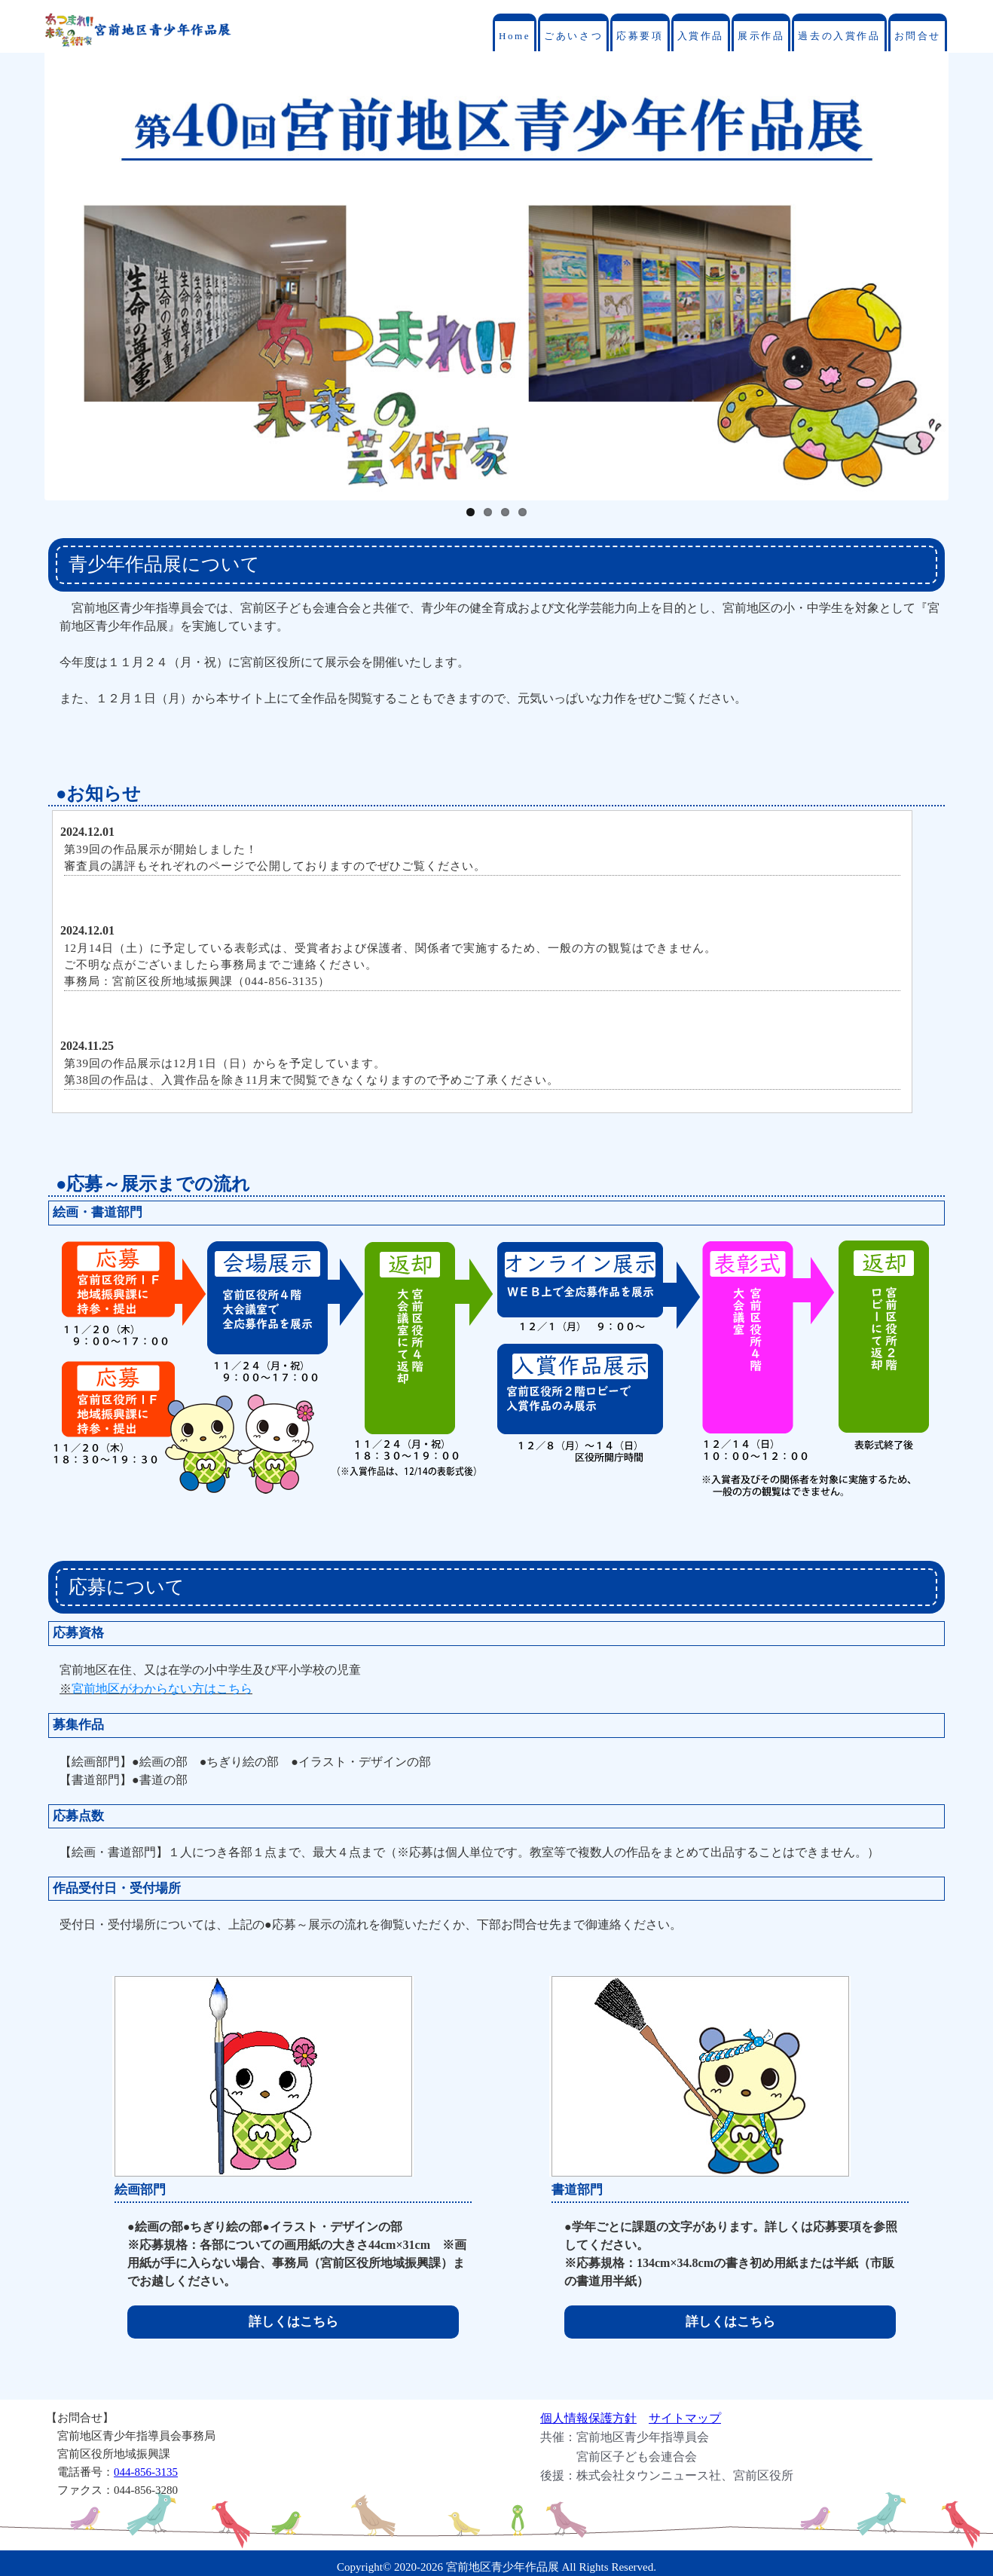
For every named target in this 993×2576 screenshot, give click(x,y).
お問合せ (917, 35)
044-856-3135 (146, 2472)
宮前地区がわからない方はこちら (162, 1688)
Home (514, 35)
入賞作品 (700, 35)
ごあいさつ (573, 35)
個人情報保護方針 (588, 2418)
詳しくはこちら (293, 2321)
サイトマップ (685, 2418)
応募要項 (639, 35)
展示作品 (761, 35)
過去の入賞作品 (839, 35)
